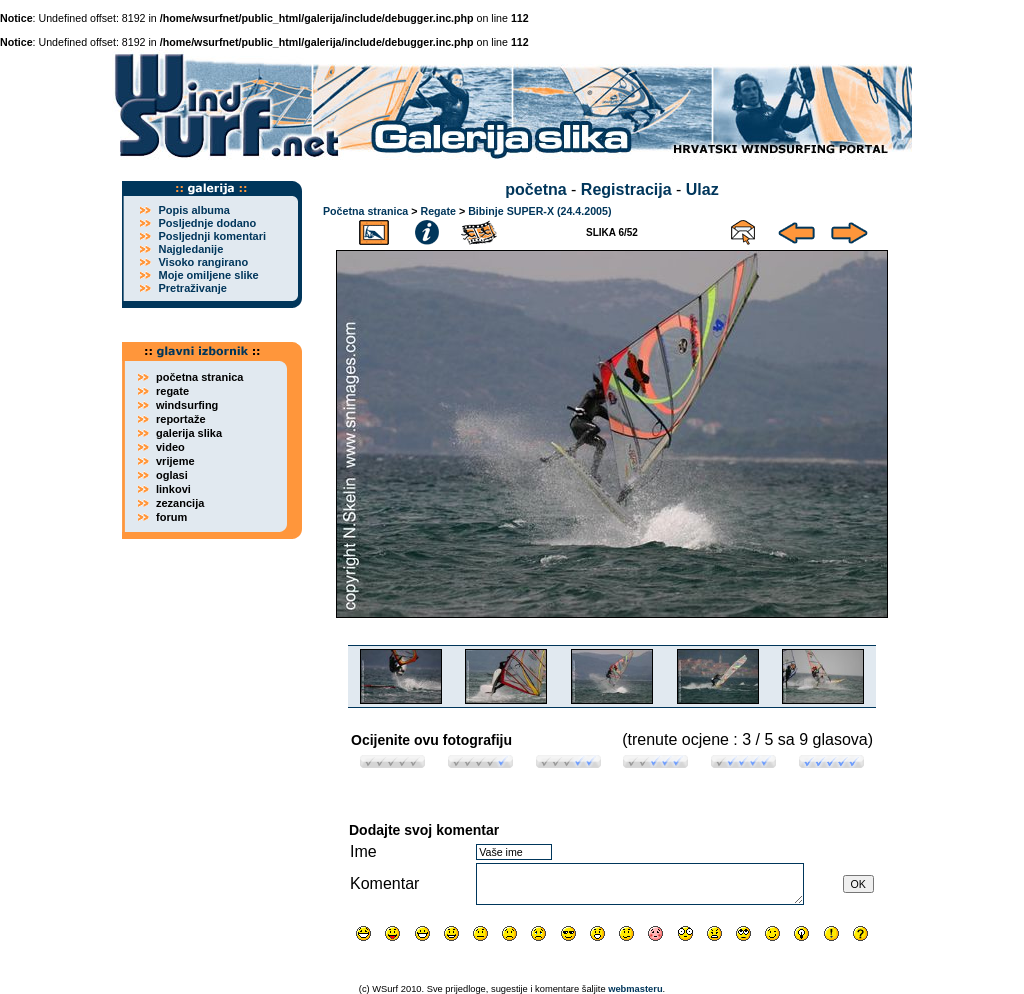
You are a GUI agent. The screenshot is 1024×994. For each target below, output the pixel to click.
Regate (438, 211)
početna (535, 189)
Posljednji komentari (212, 236)
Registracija (626, 189)
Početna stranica (365, 211)
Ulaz (702, 189)
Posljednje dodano (207, 223)
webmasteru (635, 989)
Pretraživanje (192, 288)
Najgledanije (190, 249)
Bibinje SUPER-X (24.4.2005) (539, 211)
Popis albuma (194, 210)
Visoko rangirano (203, 262)
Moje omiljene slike (208, 275)
